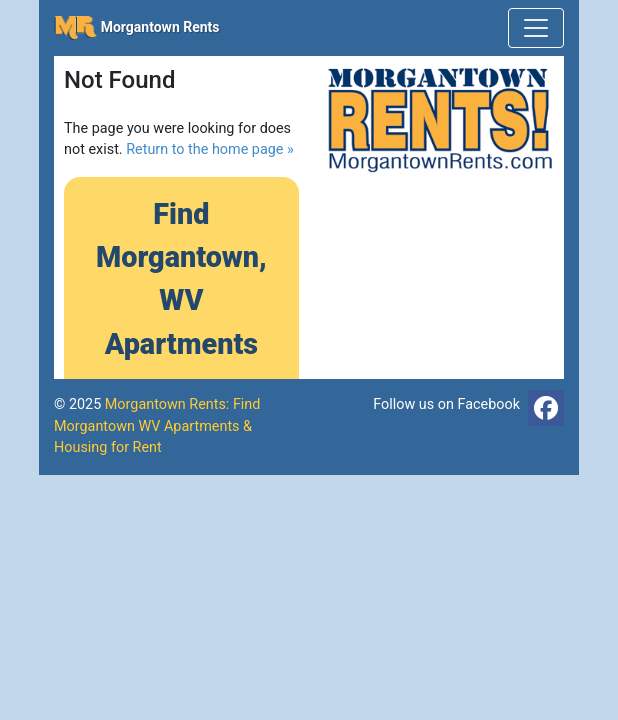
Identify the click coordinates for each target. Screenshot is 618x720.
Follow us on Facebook (446, 404)
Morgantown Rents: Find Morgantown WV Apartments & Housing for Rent (157, 426)
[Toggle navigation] (536, 28)
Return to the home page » (210, 149)
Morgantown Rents (137, 28)
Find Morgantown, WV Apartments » (181, 300)
